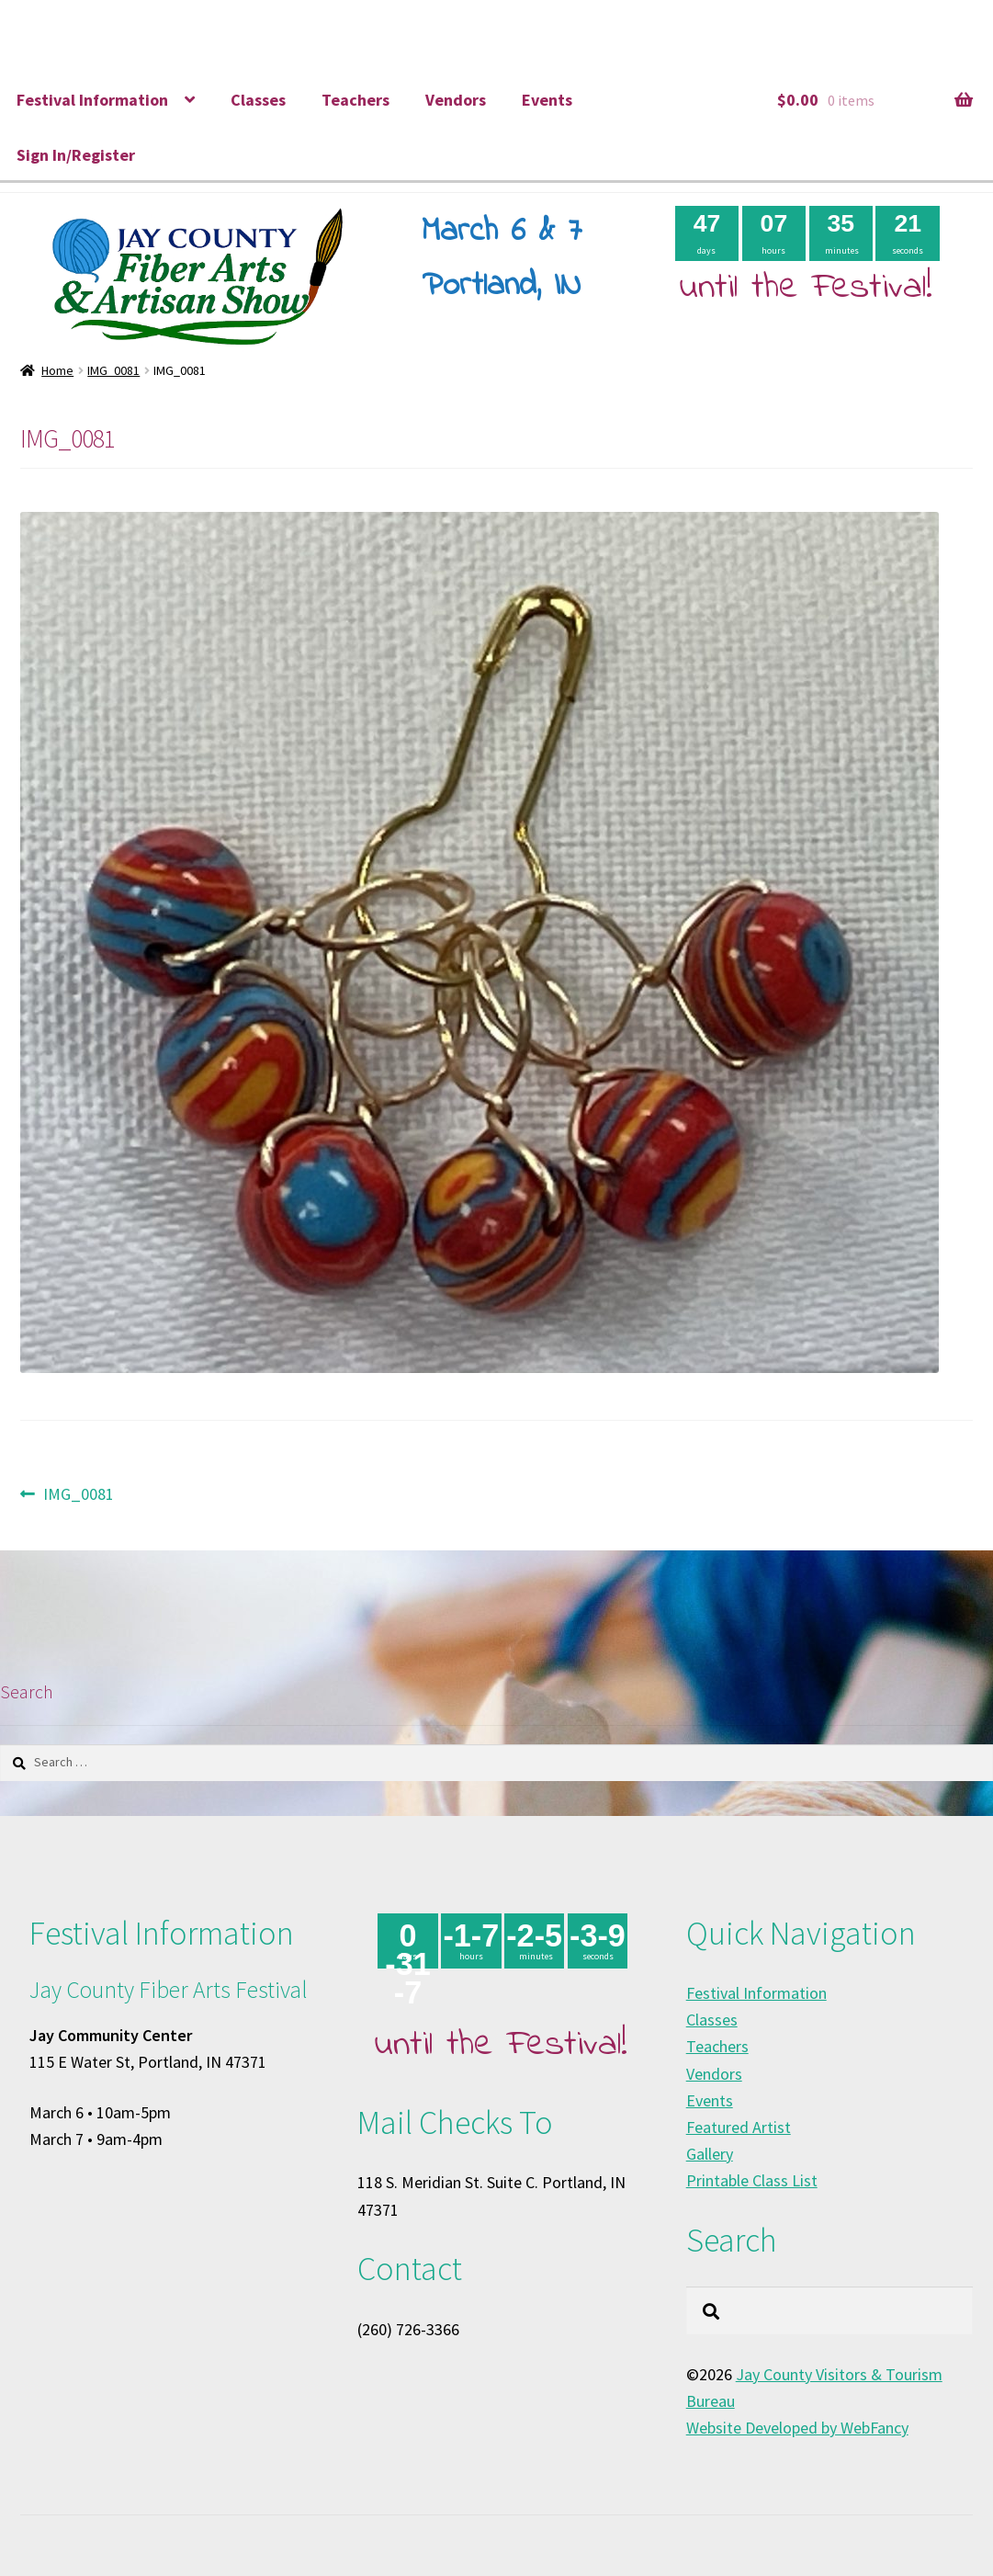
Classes (258, 99)
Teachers (355, 99)
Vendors (455, 99)
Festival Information (92, 99)
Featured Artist (738, 2127)
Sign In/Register (76, 154)
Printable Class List (752, 2180)
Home (57, 370)
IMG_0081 (113, 370)
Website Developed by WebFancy (797, 2427)
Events (547, 99)
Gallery (709, 2153)
